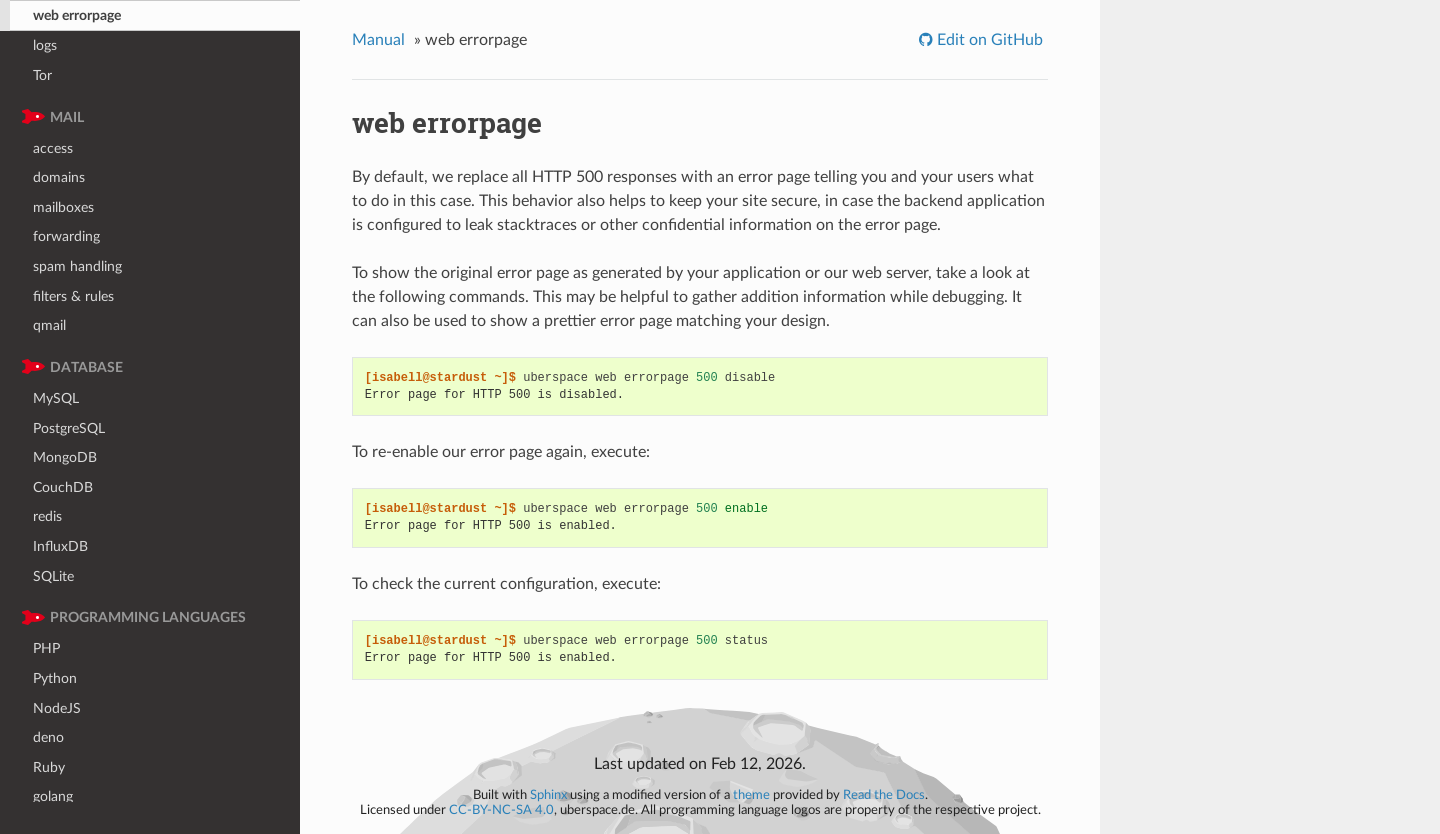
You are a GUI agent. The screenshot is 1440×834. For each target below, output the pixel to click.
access (53, 148)
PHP (46, 648)
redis (47, 516)
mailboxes (63, 207)
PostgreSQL (69, 428)
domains (59, 177)
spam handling (77, 266)
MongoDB (65, 457)
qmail (49, 325)
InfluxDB (60, 546)
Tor (42, 75)
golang (53, 796)
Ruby (49, 767)
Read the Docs (884, 795)
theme (751, 795)
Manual (378, 40)
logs (45, 45)
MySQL (56, 398)
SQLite (53, 576)
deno (48, 737)
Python (55, 678)
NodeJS (57, 708)
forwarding (66, 236)
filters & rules (73, 296)
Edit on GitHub (988, 40)
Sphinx (548, 795)
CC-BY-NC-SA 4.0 (501, 810)
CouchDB (63, 487)
